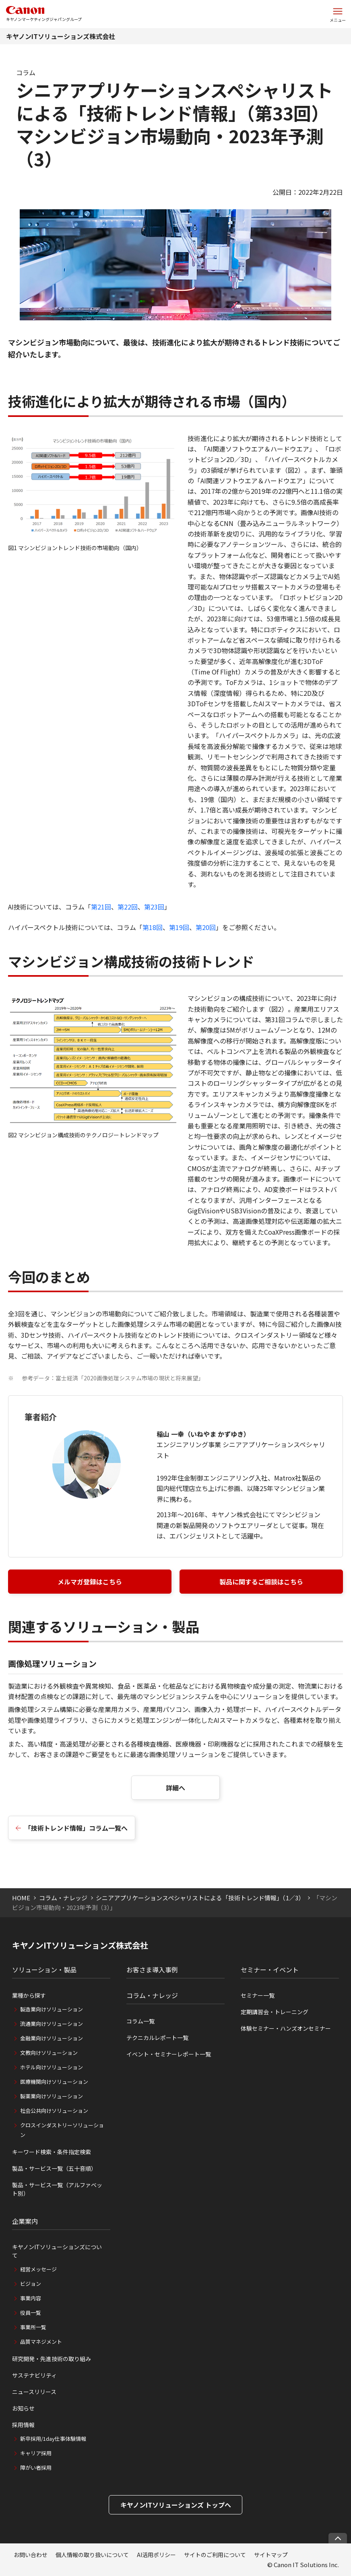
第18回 (152, 927)
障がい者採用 (36, 2467)
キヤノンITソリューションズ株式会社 (60, 36)
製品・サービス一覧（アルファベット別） (57, 2189)
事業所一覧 (33, 2327)
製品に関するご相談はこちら (261, 1581)
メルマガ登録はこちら (90, 1581)
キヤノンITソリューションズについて (57, 2251)
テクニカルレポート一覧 (157, 2038)
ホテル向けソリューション (51, 2067)
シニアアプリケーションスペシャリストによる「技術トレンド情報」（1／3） (200, 1897)
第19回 (179, 927)
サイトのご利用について (215, 2555)
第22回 (128, 907)
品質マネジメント (41, 2341)
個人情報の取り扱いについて (92, 2555)
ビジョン (30, 2283)
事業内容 (30, 2298)
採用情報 (23, 2425)
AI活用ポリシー (156, 2555)
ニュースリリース (34, 2392)
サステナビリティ (34, 2375)
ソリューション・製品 (44, 1969)
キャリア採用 (36, 2453)
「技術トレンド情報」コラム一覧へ (76, 1828)
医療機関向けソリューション (54, 2081)
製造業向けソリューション (51, 2009)
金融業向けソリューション (51, 2038)
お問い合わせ (30, 2555)
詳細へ (175, 1787)
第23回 (154, 907)
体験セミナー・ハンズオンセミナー (286, 2028)
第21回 (101, 907)
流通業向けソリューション (51, 2023)
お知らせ (23, 2408)
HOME (21, 1897)
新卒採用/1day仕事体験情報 (53, 2438)
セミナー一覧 (258, 1995)
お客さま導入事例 (152, 1969)
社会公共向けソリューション (54, 2110)
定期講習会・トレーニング (274, 2012)
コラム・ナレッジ (63, 1897)
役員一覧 (30, 2312)
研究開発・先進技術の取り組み (51, 2359)
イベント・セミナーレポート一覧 (168, 2054)
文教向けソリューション (49, 2052)
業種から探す (29, 1995)
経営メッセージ (38, 2269)
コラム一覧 (140, 2021)
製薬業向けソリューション (51, 2096)
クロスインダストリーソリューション (62, 2130)
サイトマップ (271, 2555)
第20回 (206, 927)
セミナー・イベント (270, 1969)
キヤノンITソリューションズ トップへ (175, 2505)
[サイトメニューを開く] (338, 14)
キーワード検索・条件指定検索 (51, 2152)
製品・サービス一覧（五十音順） (54, 2168)
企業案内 (25, 2221)
